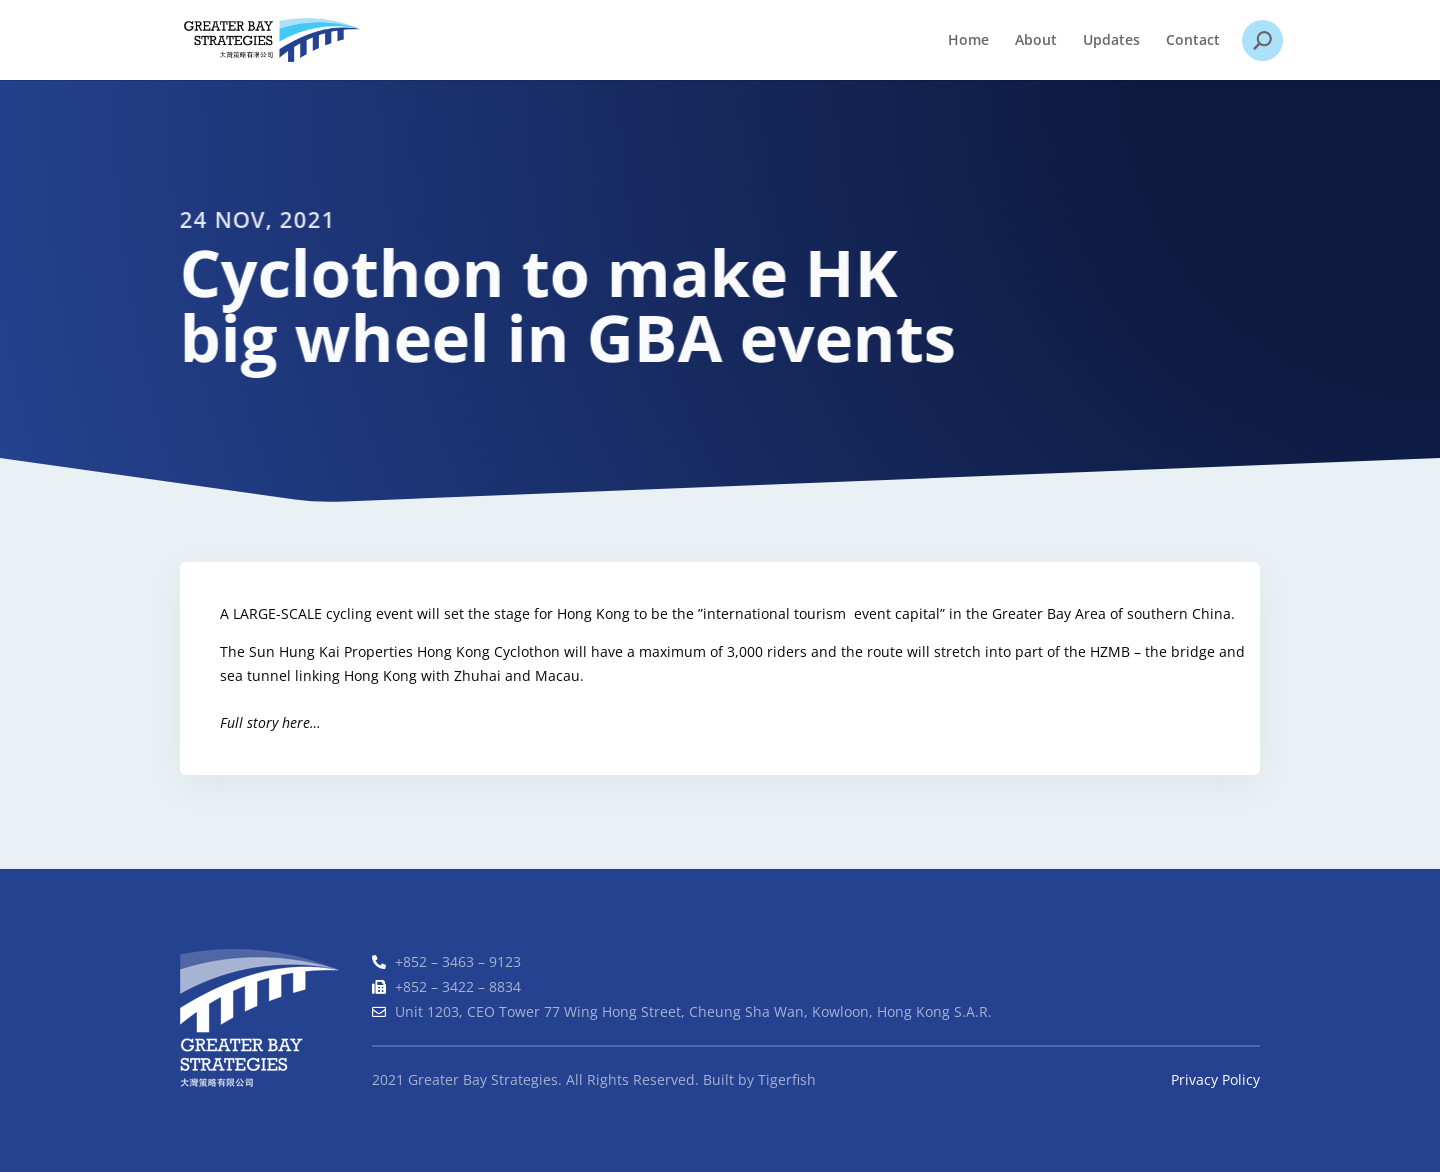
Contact (1193, 41)
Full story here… (271, 722)
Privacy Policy (1215, 1079)
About (1036, 41)
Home (968, 41)
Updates (1111, 41)
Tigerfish (787, 1079)
